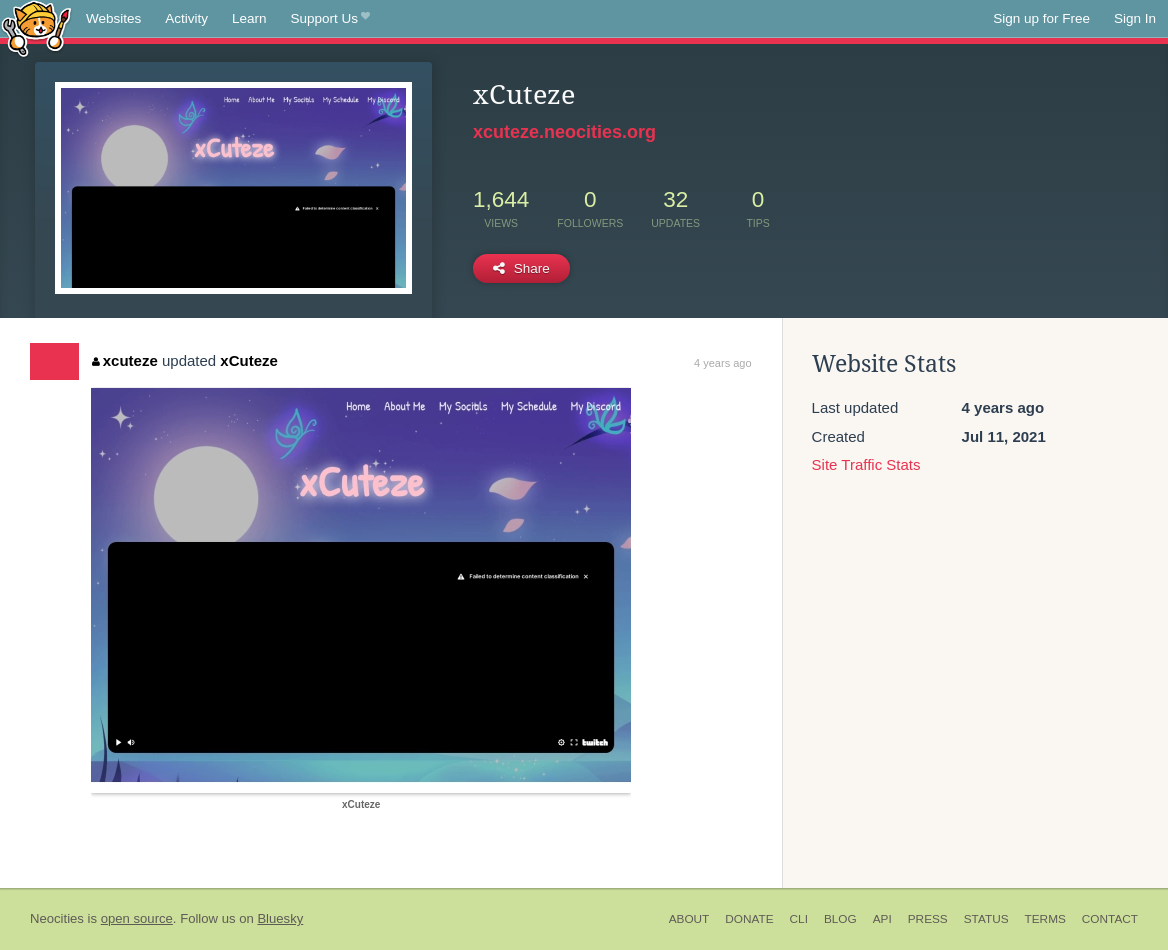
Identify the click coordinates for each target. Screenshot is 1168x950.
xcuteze (125, 360)
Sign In (1135, 18)
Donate (749, 919)
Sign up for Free (1041, 18)
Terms (1045, 919)
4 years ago (722, 363)
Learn (249, 18)
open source (137, 918)
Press (928, 919)
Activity (186, 18)
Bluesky (280, 918)
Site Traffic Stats (866, 464)
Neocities (57, 918)
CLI (799, 919)
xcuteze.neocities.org (564, 132)
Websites (113, 18)
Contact (1110, 919)
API (882, 919)
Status (986, 919)
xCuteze (249, 360)
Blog (840, 919)
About (689, 919)
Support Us (330, 19)
